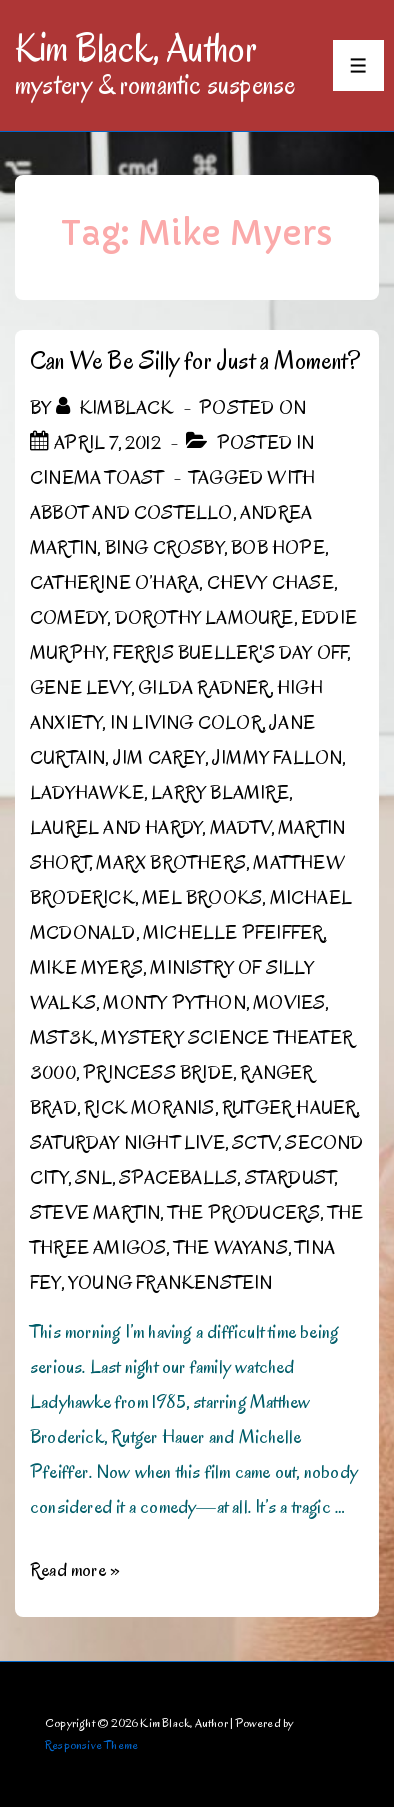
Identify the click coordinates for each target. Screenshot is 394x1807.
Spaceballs (178, 1178)
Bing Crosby (164, 548)
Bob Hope (278, 548)
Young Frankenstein (170, 1283)
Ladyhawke (87, 793)
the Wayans (231, 1248)
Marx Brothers (171, 863)
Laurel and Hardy (116, 828)
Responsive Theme (91, 1744)
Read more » (75, 1570)
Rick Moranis (149, 1108)
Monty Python (174, 1003)
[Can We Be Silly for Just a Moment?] (107, 443)
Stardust (290, 1178)
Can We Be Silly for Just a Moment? (195, 360)
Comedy (68, 618)
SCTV (255, 1143)
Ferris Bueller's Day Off (230, 653)
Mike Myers (86, 968)
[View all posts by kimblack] (117, 408)
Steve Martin (95, 1213)
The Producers (244, 1213)
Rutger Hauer (289, 1108)
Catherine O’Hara (114, 583)
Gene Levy (80, 688)
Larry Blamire (220, 793)
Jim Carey (159, 758)
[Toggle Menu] (358, 65)
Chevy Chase (270, 583)
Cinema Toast (96, 478)
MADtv (240, 828)
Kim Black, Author (136, 48)
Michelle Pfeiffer (233, 933)
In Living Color (186, 723)
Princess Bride (158, 1073)
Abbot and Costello (131, 513)
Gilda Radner (203, 688)
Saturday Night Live (127, 1143)
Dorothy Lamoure (204, 618)
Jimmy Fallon (277, 758)
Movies (289, 1003)
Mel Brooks (202, 898)
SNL (93, 1178)
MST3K (62, 1038)
